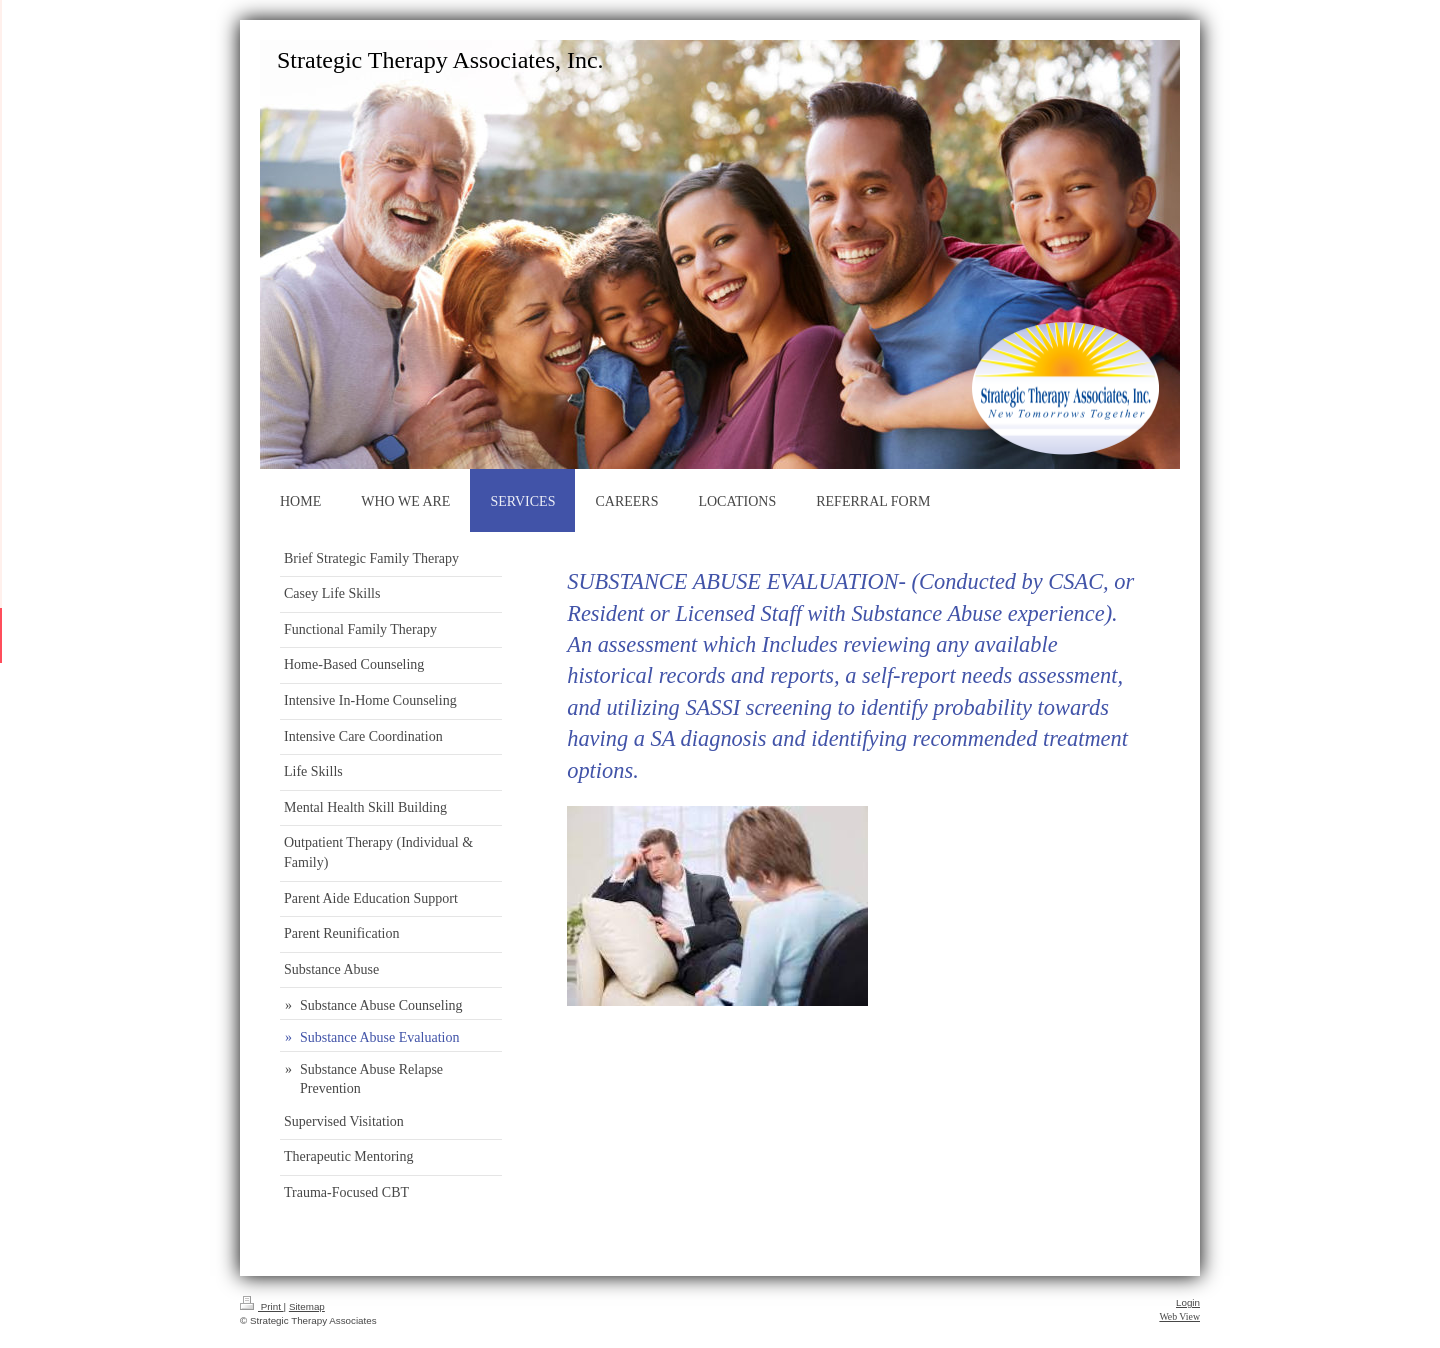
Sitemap (307, 1306)
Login (1188, 1302)
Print (262, 1306)
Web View (1179, 1316)
